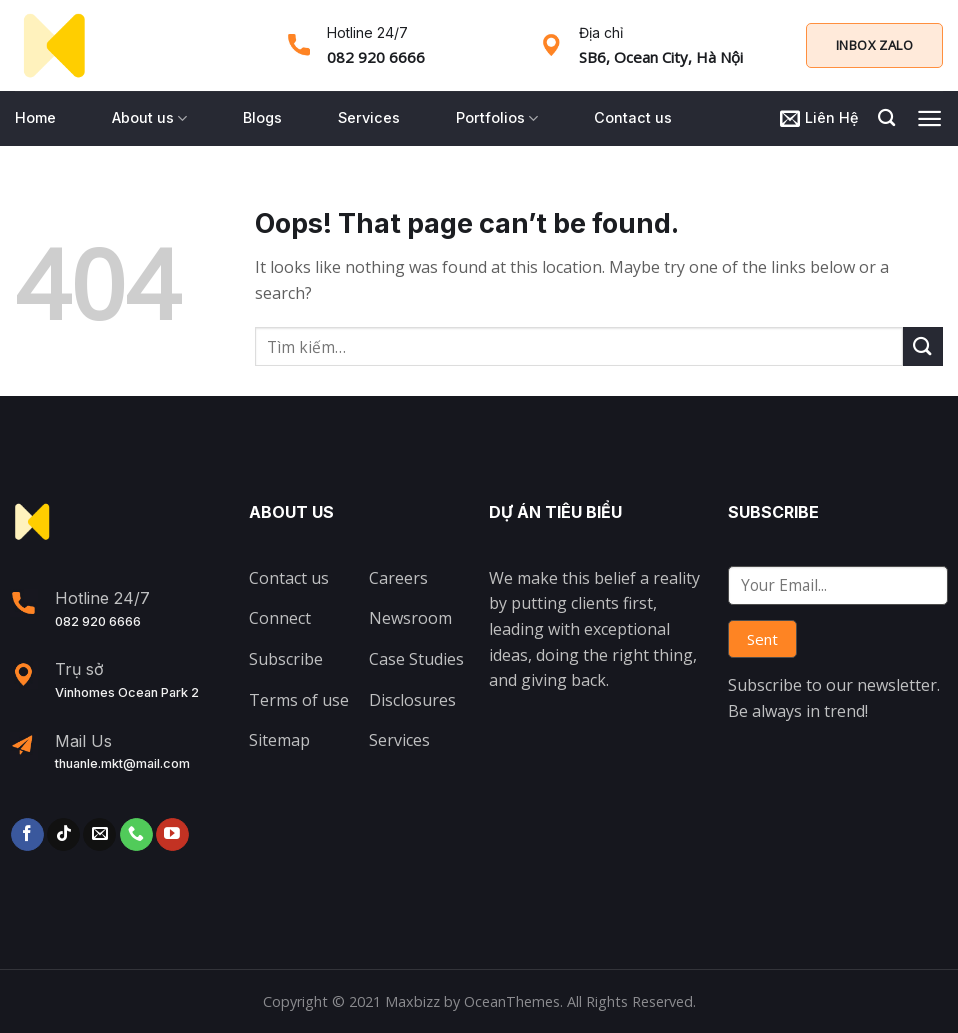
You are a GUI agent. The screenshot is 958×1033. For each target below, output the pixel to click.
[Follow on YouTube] (172, 835)
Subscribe (286, 659)
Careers (398, 578)
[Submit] (923, 346)
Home (35, 117)
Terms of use (299, 700)
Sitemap (279, 740)
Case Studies (416, 659)
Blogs (262, 117)
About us (149, 118)
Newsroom (410, 618)
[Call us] (136, 835)
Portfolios (497, 118)
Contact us (633, 117)
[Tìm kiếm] (886, 118)
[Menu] (929, 118)
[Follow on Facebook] (27, 835)
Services (369, 117)
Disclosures (412, 700)
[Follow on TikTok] (63, 835)
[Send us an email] (99, 835)
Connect (280, 618)
